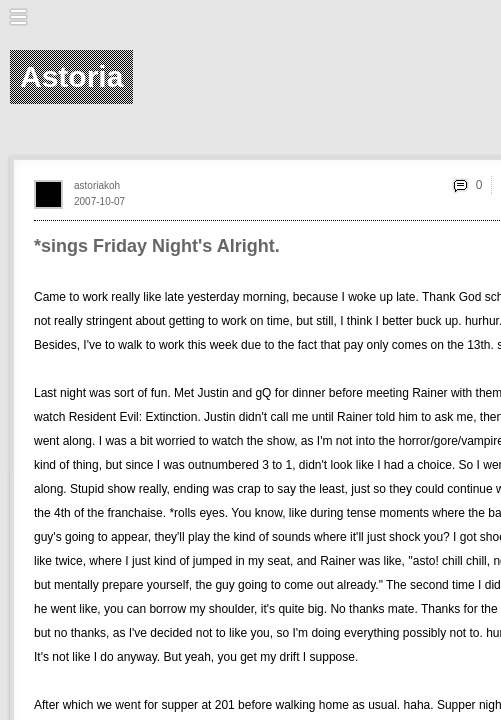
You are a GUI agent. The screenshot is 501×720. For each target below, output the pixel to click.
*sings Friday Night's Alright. (157, 246)
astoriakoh (97, 185)
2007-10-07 (99, 201)
